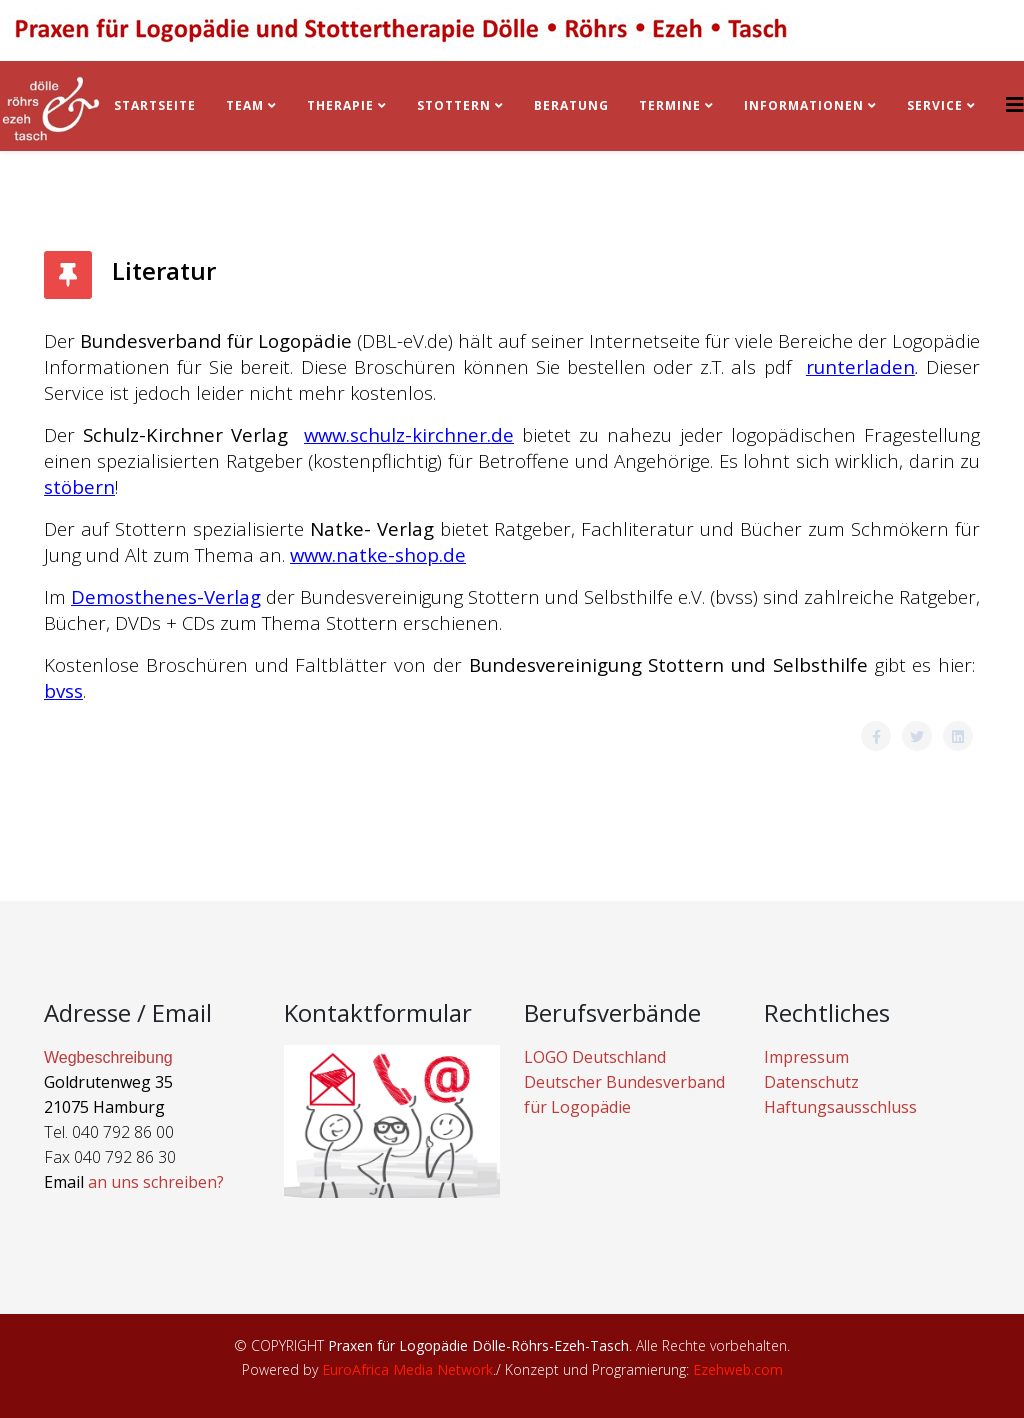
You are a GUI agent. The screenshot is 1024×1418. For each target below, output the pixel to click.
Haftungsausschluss (840, 1107)
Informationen (804, 105)
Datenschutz (811, 1082)
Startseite (155, 105)
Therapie (340, 105)
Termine (672, 105)
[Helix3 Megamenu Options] (1015, 104)
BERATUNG (571, 105)
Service (935, 105)
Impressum (806, 1057)
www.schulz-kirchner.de (409, 434)
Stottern (454, 105)
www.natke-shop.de (378, 554)
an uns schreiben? (156, 1182)
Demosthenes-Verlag (166, 596)
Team (245, 105)
